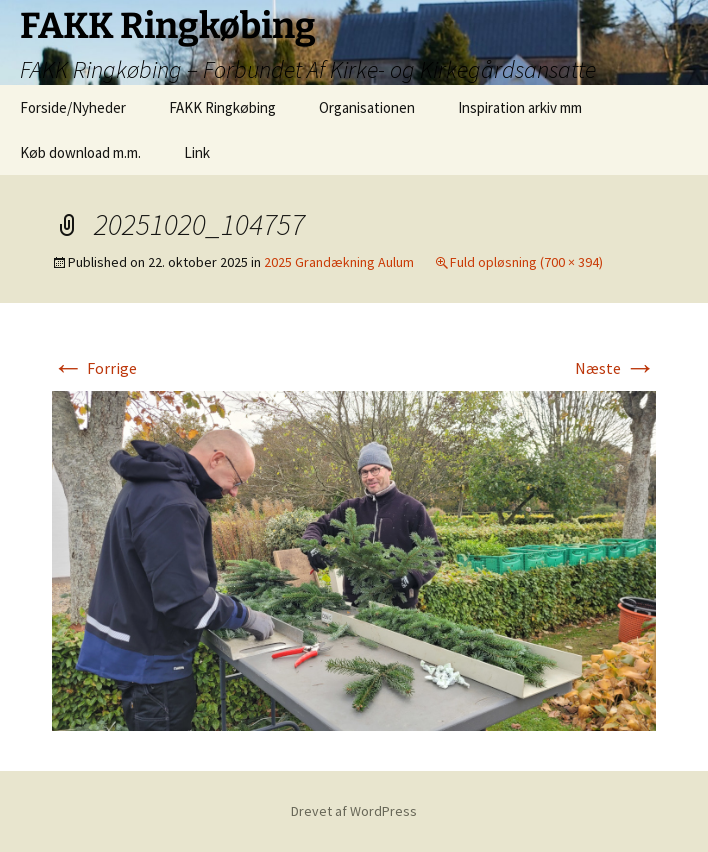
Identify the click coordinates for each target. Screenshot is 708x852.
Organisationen (367, 107)
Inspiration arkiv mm (520, 107)
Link (197, 152)
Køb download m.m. (80, 152)
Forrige (94, 368)
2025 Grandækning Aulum (339, 262)
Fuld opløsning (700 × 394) (526, 262)
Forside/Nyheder (73, 107)
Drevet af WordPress (354, 811)
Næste (615, 368)
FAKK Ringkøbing (222, 107)
